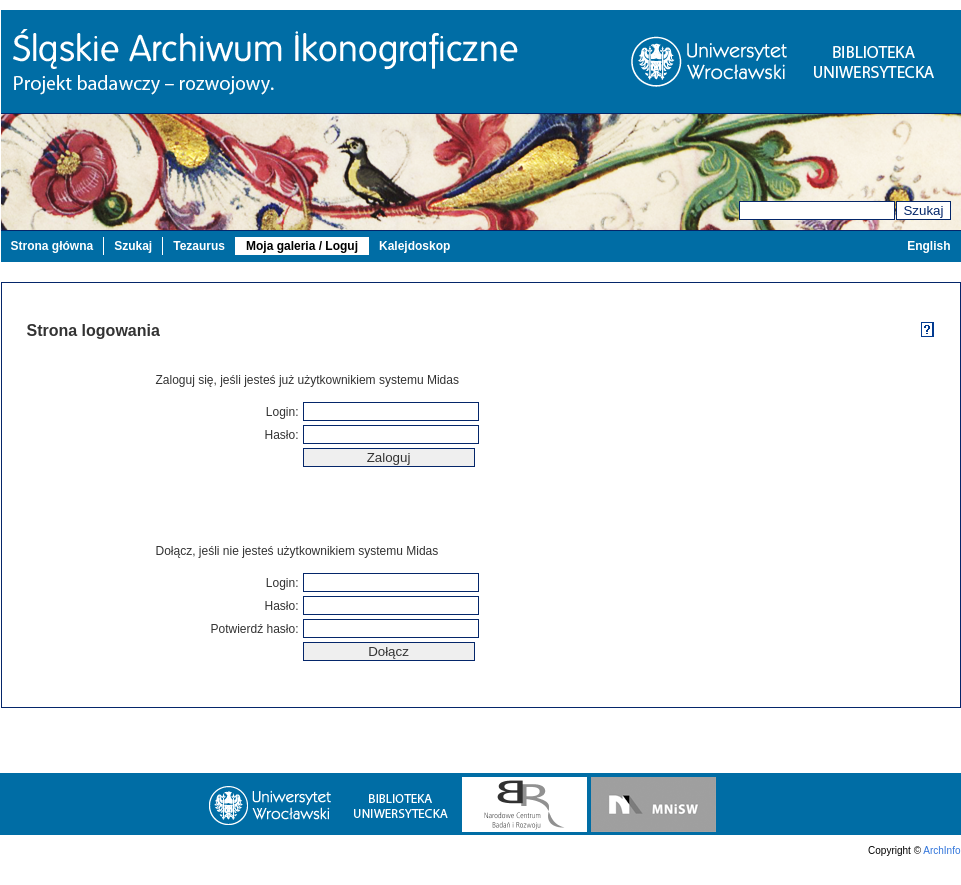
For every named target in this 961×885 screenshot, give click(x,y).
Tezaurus (199, 246)
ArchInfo (941, 850)
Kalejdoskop (414, 246)
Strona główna (52, 246)
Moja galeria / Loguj (302, 246)
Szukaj (923, 210)
